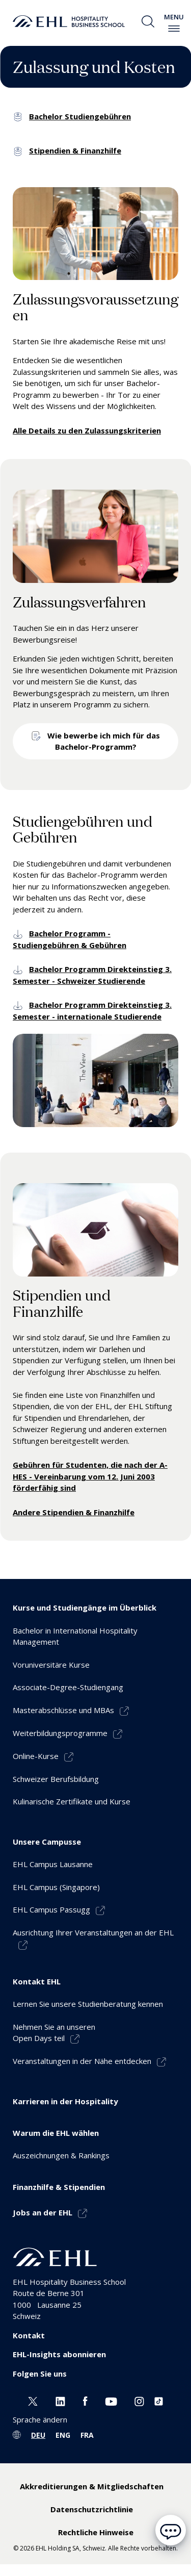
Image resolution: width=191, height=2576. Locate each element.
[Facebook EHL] (85, 2400)
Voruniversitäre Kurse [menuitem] (51, 1665)
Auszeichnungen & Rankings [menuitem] (61, 2155)
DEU (38, 2435)
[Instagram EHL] (139, 2400)
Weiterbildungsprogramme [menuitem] (60, 1733)
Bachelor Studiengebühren (80, 116)
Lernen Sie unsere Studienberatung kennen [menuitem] (88, 2004)
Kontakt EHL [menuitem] (37, 1981)
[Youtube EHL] (111, 2400)
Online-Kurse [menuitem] (36, 1756)
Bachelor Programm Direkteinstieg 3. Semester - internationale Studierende (92, 1011)
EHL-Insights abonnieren (59, 2354)
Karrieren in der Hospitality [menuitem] (65, 2101)
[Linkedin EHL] (60, 2400)
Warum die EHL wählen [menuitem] (56, 2133)
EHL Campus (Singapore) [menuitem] (56, 1887)
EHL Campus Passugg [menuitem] (51, 1909)
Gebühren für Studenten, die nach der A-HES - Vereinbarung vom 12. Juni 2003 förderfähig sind (90, 1476)
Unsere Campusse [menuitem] (47, 1842)
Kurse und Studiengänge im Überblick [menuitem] (84, 1607)
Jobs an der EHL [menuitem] (42, 2212)
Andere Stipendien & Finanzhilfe (73, 1512)
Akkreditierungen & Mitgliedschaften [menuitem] (91, 2486)
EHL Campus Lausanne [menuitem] (53, 1864)
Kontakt (29, 2335)
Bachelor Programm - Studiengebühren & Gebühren (69, 939)
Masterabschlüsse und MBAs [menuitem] (63, 1710)
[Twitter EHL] (33, 2400)
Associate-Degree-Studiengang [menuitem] (68, 1687)
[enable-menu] (174, 28)
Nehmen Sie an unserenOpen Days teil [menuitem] (54, 2033)
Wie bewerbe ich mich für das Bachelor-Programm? (103, 741)
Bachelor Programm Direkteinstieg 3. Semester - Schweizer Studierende (92, 975)
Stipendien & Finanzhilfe (75, 150)
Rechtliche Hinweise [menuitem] (95, 2532)
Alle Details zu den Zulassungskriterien (87, 430)
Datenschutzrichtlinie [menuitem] (91, 2509)
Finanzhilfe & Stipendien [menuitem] (59, 2187)
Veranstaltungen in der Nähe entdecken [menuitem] (82, 2061)
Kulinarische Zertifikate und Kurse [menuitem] (71, 1801)
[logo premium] (69, 21)
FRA (87, 2435)
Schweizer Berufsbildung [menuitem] (56, 1779)
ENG (63, 2435)
